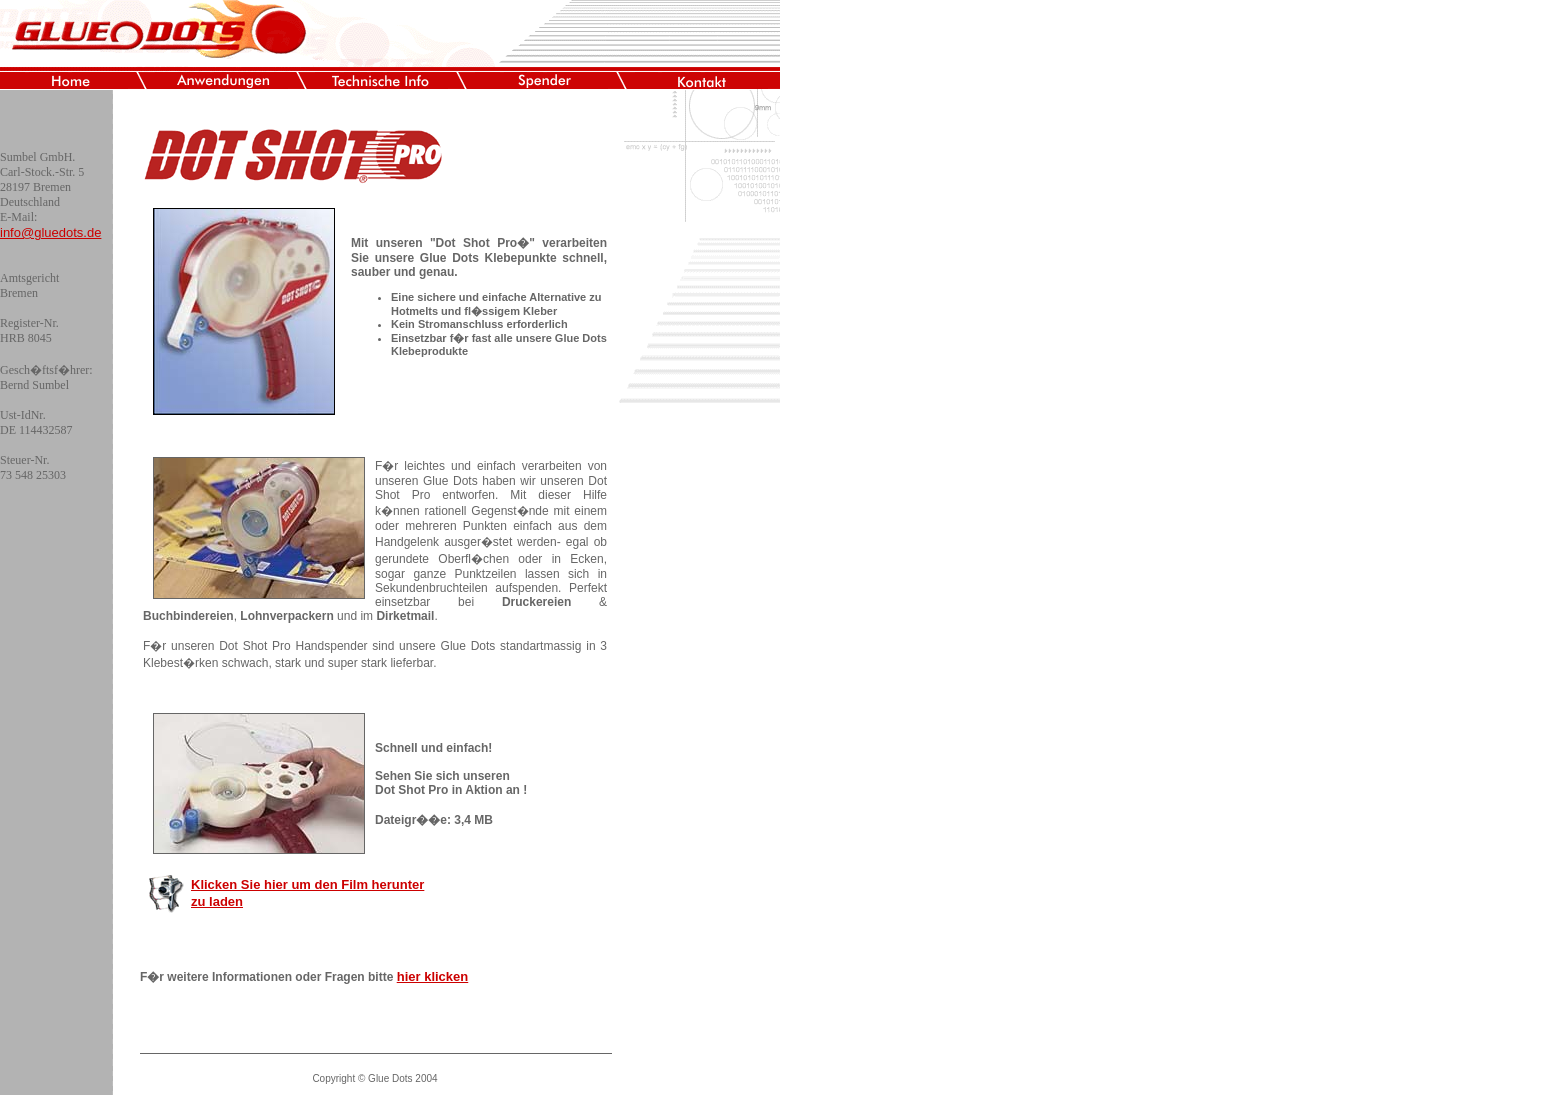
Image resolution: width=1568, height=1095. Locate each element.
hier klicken (433, 976)
